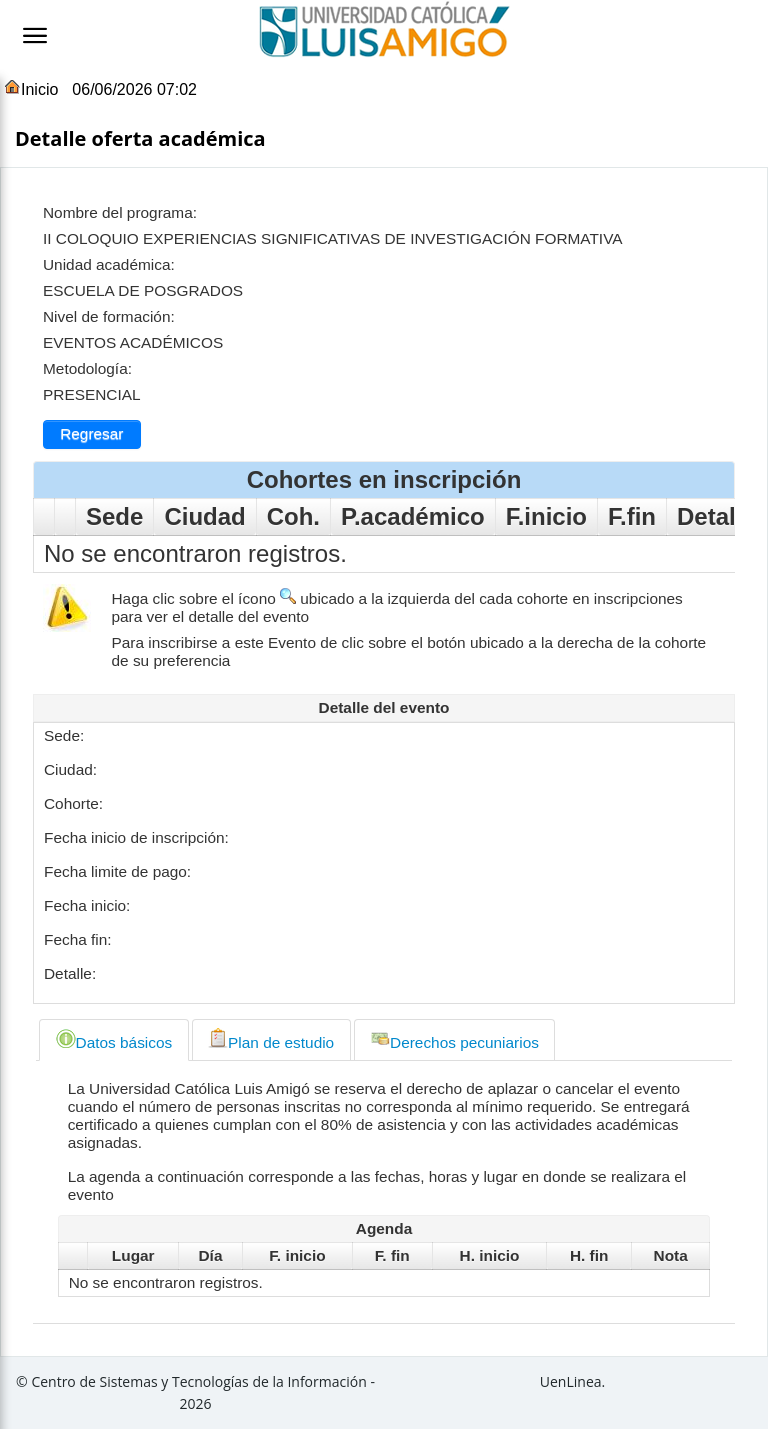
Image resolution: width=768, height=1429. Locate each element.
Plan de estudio (271, 1039)
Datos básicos (114, 1039)
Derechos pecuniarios (454, 1039)
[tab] (113, 1040)
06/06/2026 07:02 (134, 89)
